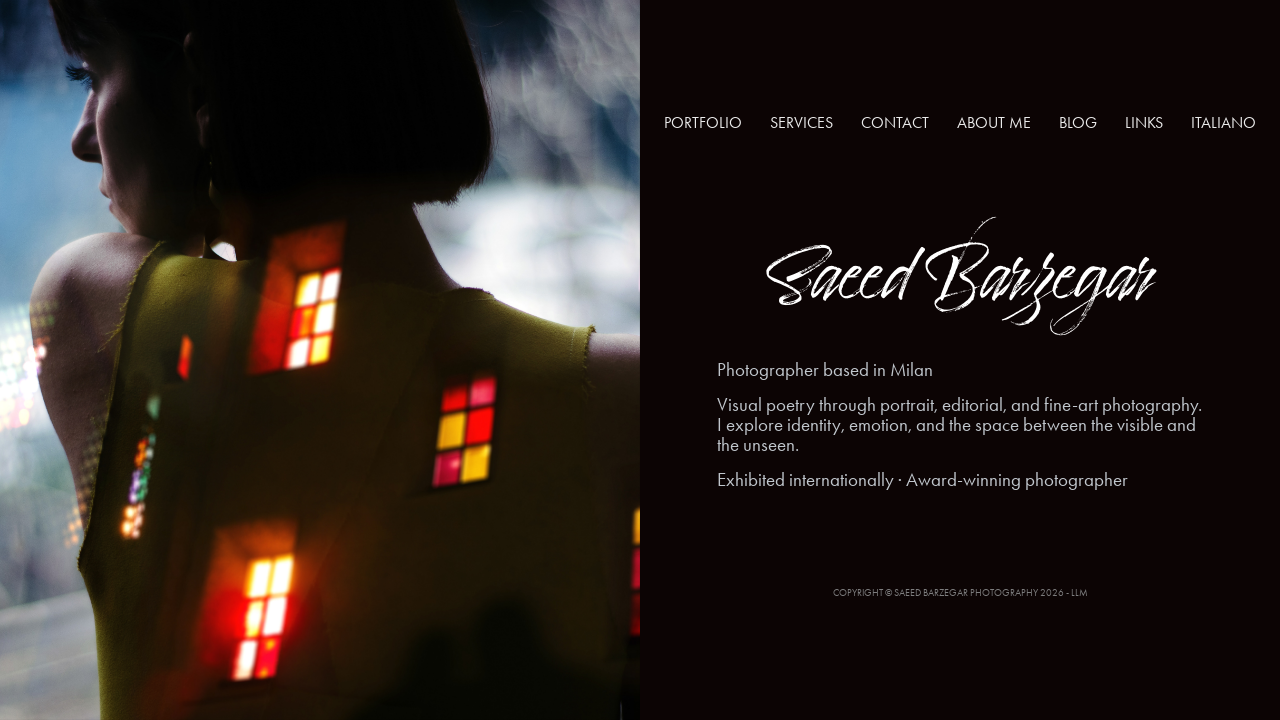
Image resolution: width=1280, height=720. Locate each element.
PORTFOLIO (703, 122)
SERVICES (801, 122)
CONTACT (895, 122)
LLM (1079, 593)
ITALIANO (1223, 122)
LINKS (1144, 122)
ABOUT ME (994, 122)
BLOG (1078, 122)
